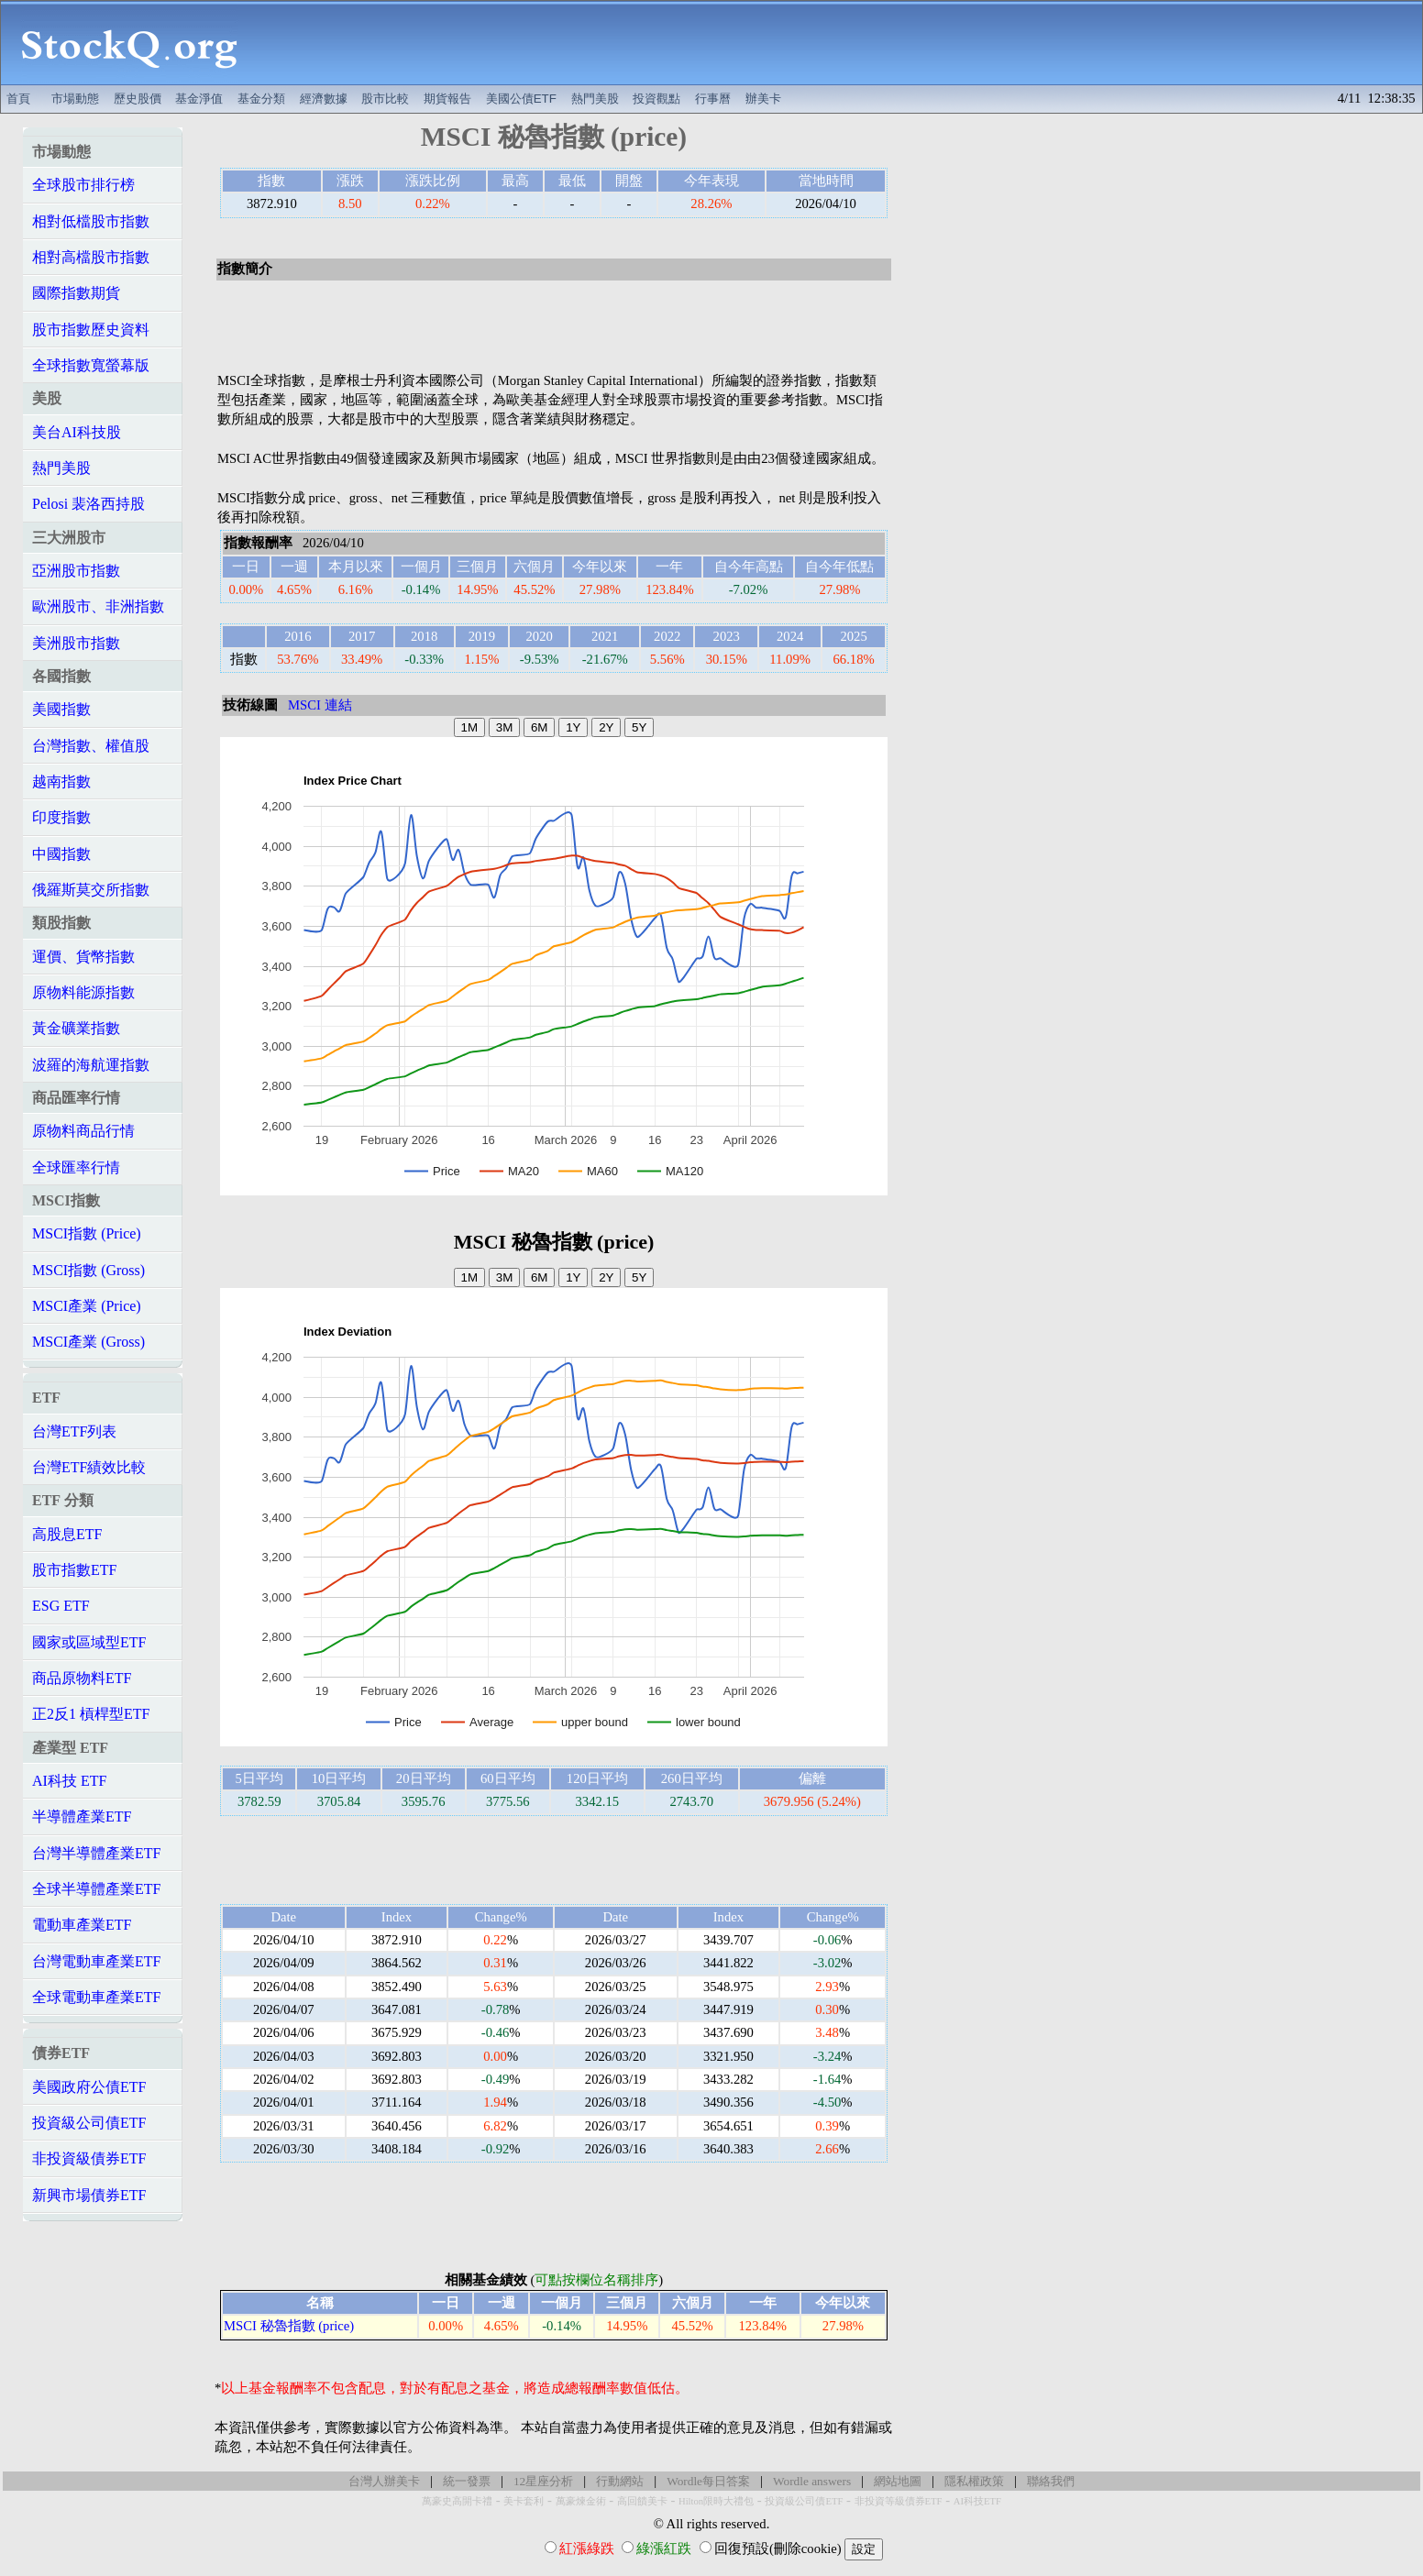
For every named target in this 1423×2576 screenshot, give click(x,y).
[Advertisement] (840, 43)
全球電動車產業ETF (96, 1997)
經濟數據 (323, 98)
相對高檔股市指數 (90, 257)
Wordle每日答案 (708, 2481)
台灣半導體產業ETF (96, 1853)
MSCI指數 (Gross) (88, 1270)
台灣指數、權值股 (90, 746)
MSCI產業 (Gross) (88, 1341)
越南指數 (61, 781)
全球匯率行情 (76, 1167)
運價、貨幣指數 (83, 956)
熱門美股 (595, 98)
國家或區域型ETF (89, 1642)
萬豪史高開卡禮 (457, 2501)
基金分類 (261, 98)
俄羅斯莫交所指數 (90, 889)
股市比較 (385, 98)
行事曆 (713, 98)
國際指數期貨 (76, 293)
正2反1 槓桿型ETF (90, 1714)
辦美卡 (763, 98)
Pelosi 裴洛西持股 (88, 504)
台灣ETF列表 (74, 1431)
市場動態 (75, 98)
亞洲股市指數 (76, 570)
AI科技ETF (977, 2501)
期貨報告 (447, 98)
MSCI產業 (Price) (86, 1306)
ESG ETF (61, 1605)
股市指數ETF (74, 1570)
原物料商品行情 (83, 1131)
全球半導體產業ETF (96, 1889)
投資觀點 (656, 98)
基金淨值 (199, 98)
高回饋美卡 (642, 2501)
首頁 (18, 98)
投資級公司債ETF (89, 2122)
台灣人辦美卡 (384, 2481)
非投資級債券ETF (89, 2158)
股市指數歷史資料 (90, 329)
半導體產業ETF (81, 1816)
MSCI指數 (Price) (86, 1233)
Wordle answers (812, 2481)
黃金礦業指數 (76, 1028)
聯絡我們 (1051, 2481)
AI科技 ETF (69, 1781)
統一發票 (467, 2481)
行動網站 (620, 2481)
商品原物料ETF (81, 1678)
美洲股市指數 (76, 643)
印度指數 (61, 817)
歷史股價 (137, 98)
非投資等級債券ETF (899, 2501)
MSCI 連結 (320, 705)
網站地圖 (897, 2481)
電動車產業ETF (81, 1924)
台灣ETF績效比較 (89, 1467)
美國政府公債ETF (89, 2087)
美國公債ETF (521, 98)
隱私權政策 (974, 2481)
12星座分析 (543, 2481)
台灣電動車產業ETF (96, 1961)
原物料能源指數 (83, 992)
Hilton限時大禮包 (716, 2501)
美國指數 (61, 709)
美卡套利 (523, 2501)
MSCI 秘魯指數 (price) (289, 2325)
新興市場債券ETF (89, 2195)
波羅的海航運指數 (90, 1065)
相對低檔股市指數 (90, 221)
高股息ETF (67, 1534)
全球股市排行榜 (83, 185)
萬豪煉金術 (581, 2501)
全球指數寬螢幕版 (90, 365)
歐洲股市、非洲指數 (98, 606)
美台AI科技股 (76, 432)
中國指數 (61, 854)
